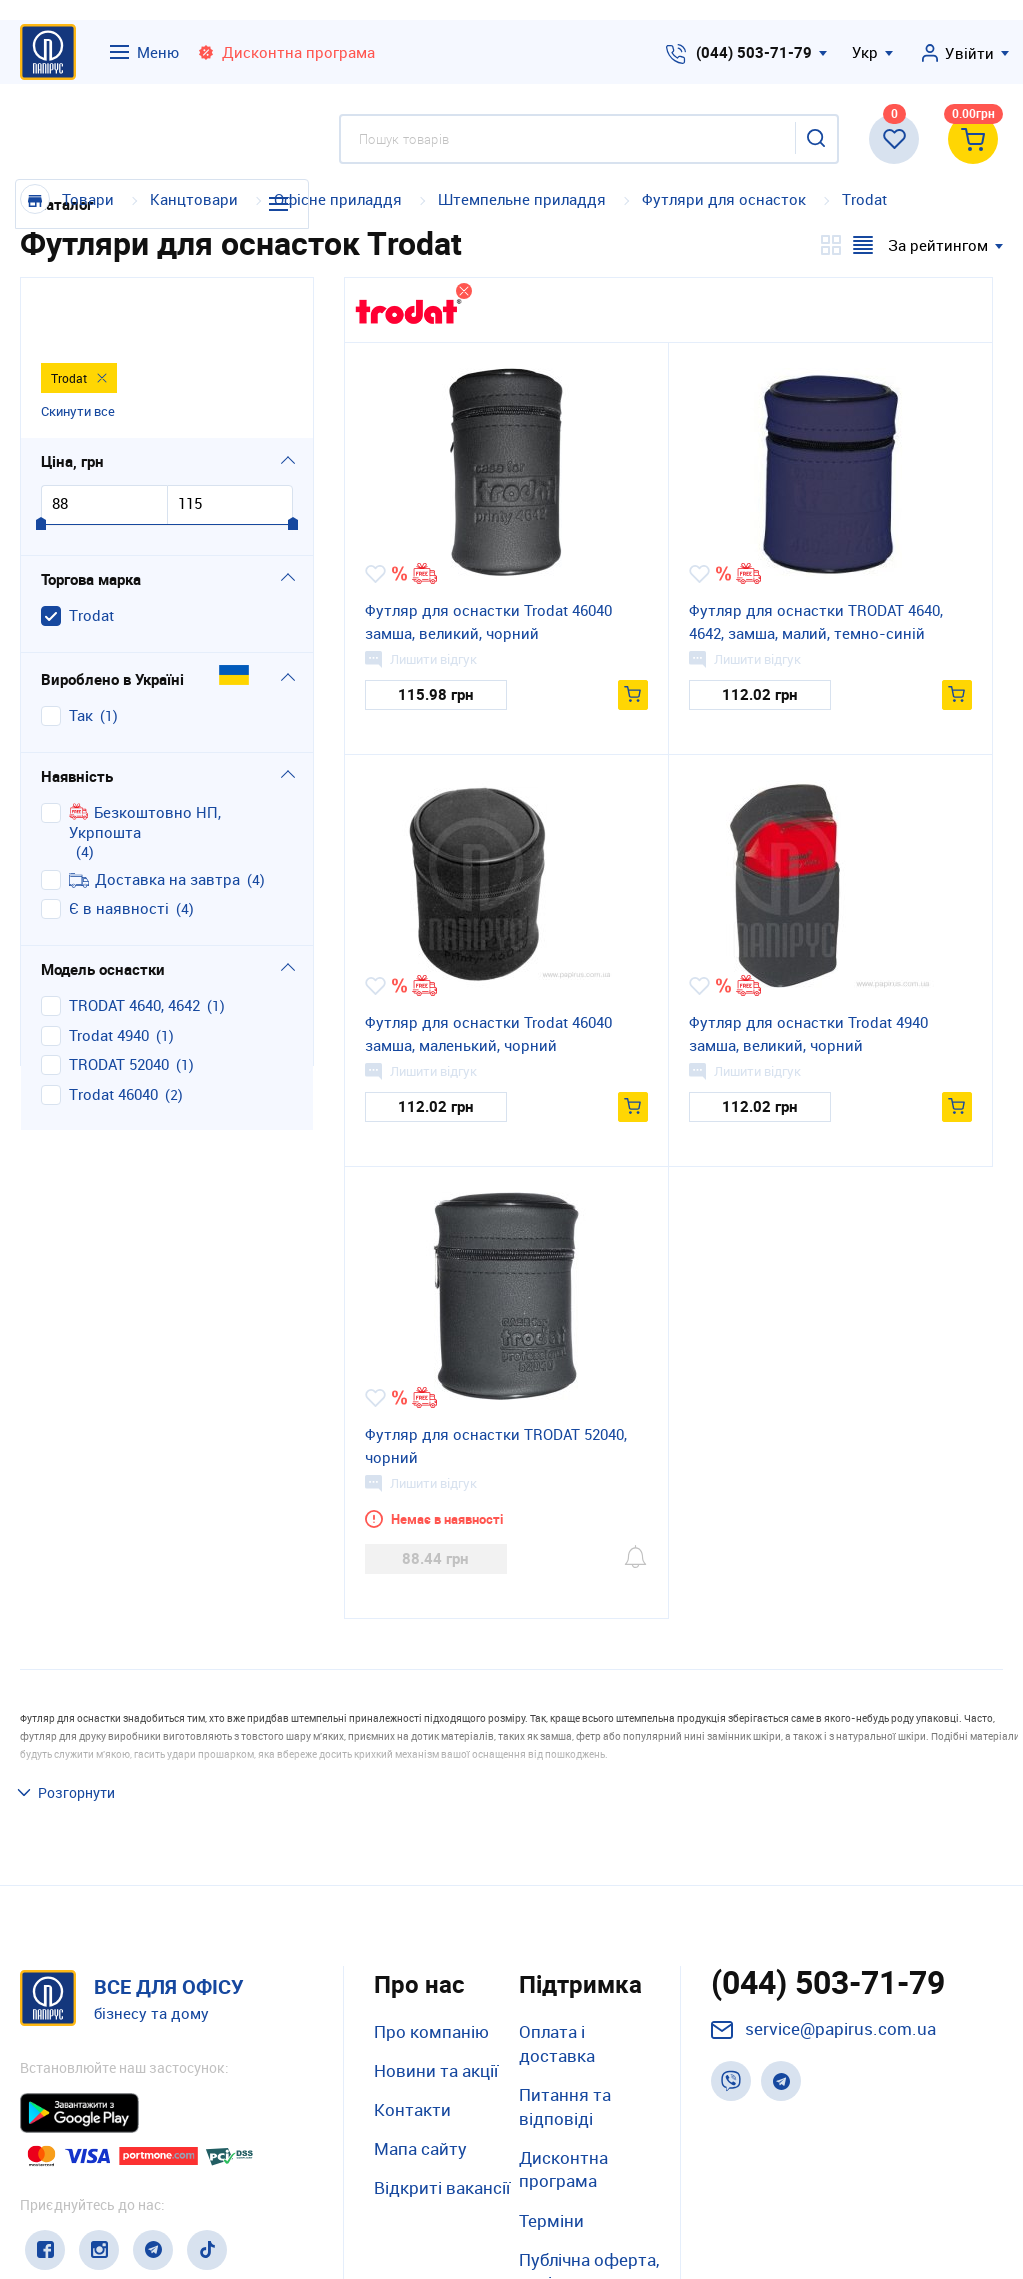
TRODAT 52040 (119, 999)
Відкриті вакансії (442, 2052)
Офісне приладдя (338, 199)
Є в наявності (119, 843)
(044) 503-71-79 (754, 52)
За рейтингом (938, 245)
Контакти (412, 1974)
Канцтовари (194, 199)
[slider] (41, 460)
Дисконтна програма (563, 2033)
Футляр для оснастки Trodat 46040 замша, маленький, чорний (488, 1033)
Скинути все (78, 345)
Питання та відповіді (565, 1970)
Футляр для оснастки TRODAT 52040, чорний (496, 1445)
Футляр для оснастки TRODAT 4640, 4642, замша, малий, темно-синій (816, 621)
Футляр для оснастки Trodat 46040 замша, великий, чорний (488, 621)
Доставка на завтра (154, 814)
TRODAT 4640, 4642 (134, 940)
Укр (865, 52)
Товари (88, 199)
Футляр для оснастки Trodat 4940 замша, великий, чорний (808, 1033)
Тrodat (864, 199)
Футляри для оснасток (724, 199)
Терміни (551, 2084)
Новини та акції (436, 1934)
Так (81, 650)
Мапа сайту (420, 2013)
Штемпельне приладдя (522, 199)
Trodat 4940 (109, 970)
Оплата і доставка (557, 1907)
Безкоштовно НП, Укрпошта (145, 757)
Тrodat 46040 (113, 1029)
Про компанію (431, 1895)
